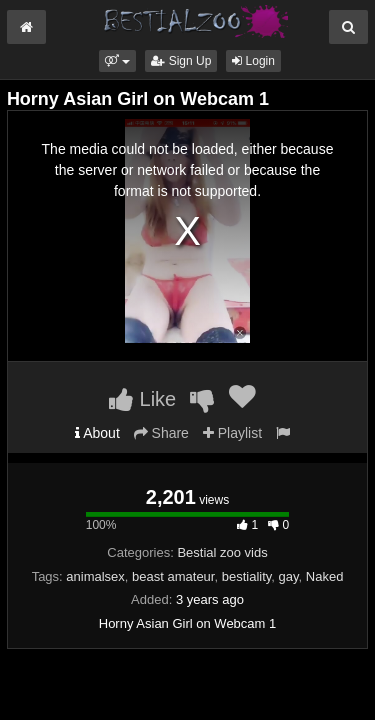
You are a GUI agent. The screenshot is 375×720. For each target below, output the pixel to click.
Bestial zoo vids (222, 552)
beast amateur (173, 576)
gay (289, 576)
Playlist (232, 433)
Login (253, 61)
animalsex (95, 576)
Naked (325, 576)
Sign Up (181, 61)
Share (161, 433)
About (97, 433)
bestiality (247, 576)
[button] (117, 61)
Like (142, 399)
